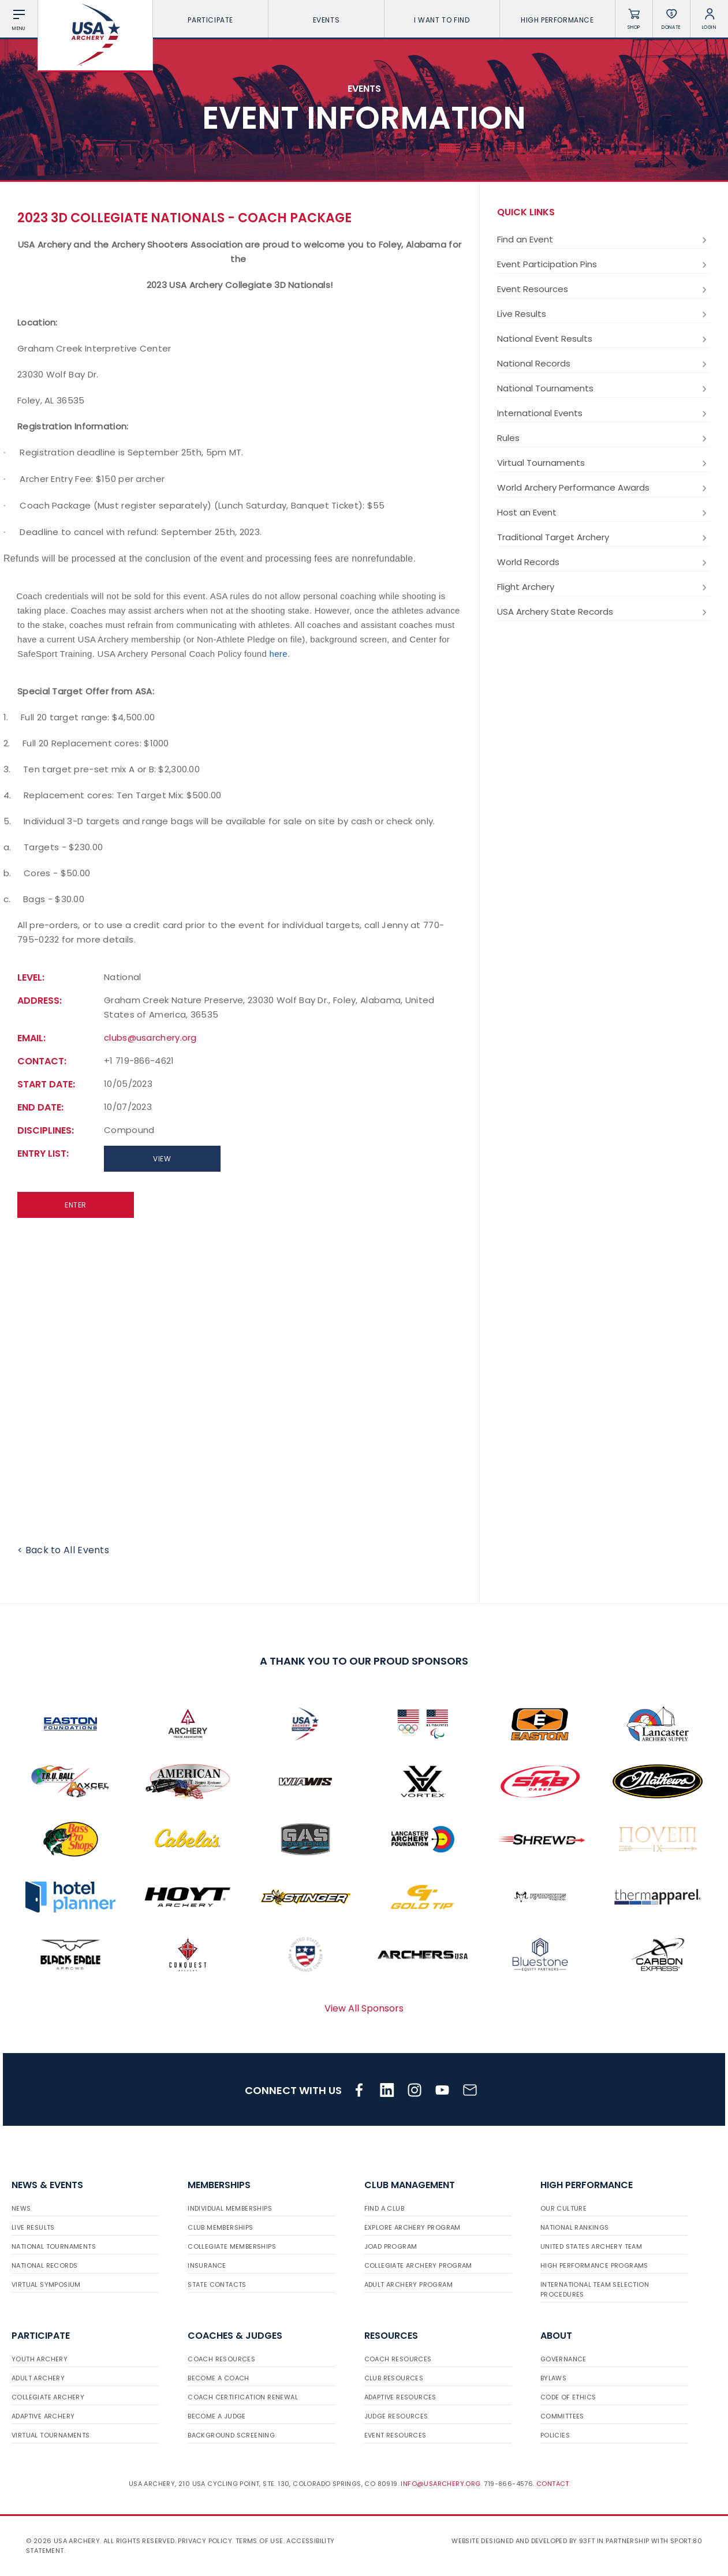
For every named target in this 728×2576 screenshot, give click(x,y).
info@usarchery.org (440, 2483)
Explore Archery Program (412, 2227)
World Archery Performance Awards (603, 487)
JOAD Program (390, 2246)
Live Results (603, 314)
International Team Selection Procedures (594, 2289)
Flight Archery (603, 587)
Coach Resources (221, 2359)
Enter (76, 1205)
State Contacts (217, 2284)
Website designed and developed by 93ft (523, 2540)
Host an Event (603, 512)
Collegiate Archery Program (418, 2265)
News (21, 2208)
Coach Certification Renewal (243, 2397)
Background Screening (231, 2435)
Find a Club (384, 2208)
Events (326, 20)
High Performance (557, 20)
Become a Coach (218, 2378)
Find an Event (603, 239)
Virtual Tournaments (603, 463)
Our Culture (563, 2208)
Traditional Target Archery (603, 537)
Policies (555, 2435)
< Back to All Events (63, 1550)
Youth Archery (40, 2359)
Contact (552, 2483)
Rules (603, 438)
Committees (562, 2416)
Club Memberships (220, 2227)
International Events (603, 413)
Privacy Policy (205, 2540)
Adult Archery (38, 2378)
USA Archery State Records (603, 611)
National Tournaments (603, 388)
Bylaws (553, 2378)
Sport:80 (686, 2540)
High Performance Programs (594, 2265)
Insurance (207, 2265)
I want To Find (441, 20)
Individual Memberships (230, 2208)
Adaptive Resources (400, 2397)
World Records (603, 562)
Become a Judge (217, 2416)
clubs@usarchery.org (150, 1037)
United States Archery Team (591, 2246)
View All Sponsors (364, 2008)
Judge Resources (396, 2416)
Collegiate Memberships (232, 2246)
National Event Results (603, 338)
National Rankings (574, 2227)
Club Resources (394, 2378)
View (162, 1159)
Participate (210, 20)
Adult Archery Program (408, 2284)
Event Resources (603, 289)
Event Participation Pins (603, 264)
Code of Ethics (568, 2397)
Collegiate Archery (48, 2397)
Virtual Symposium (46, 2284)
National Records (603, 363)
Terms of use (259, 2540)
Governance (563, 2359)
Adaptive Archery (43, 2416)
